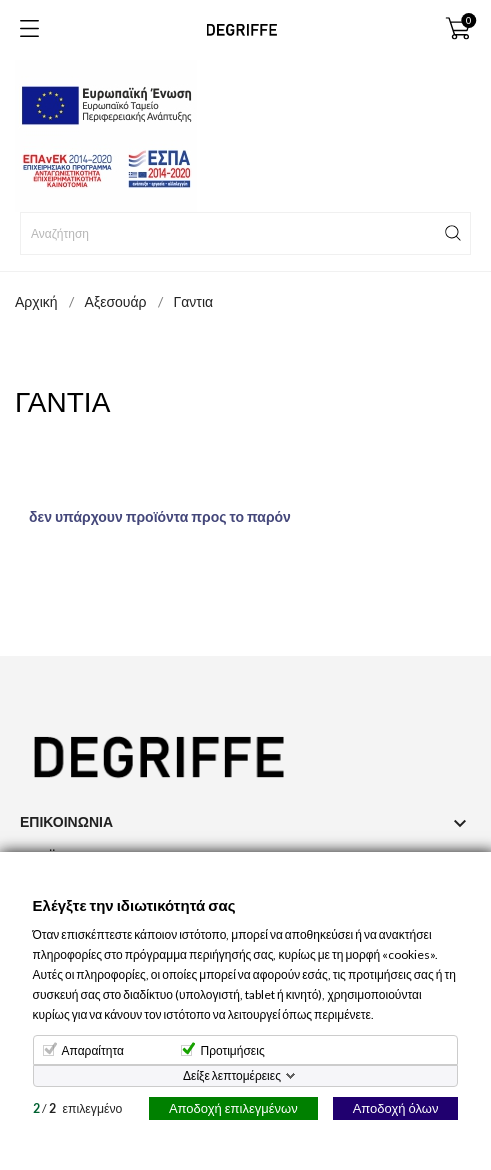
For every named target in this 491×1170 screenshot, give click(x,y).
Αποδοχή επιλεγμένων (233, 1108)
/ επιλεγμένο (78, 1108)
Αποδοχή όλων (396, 1108)
